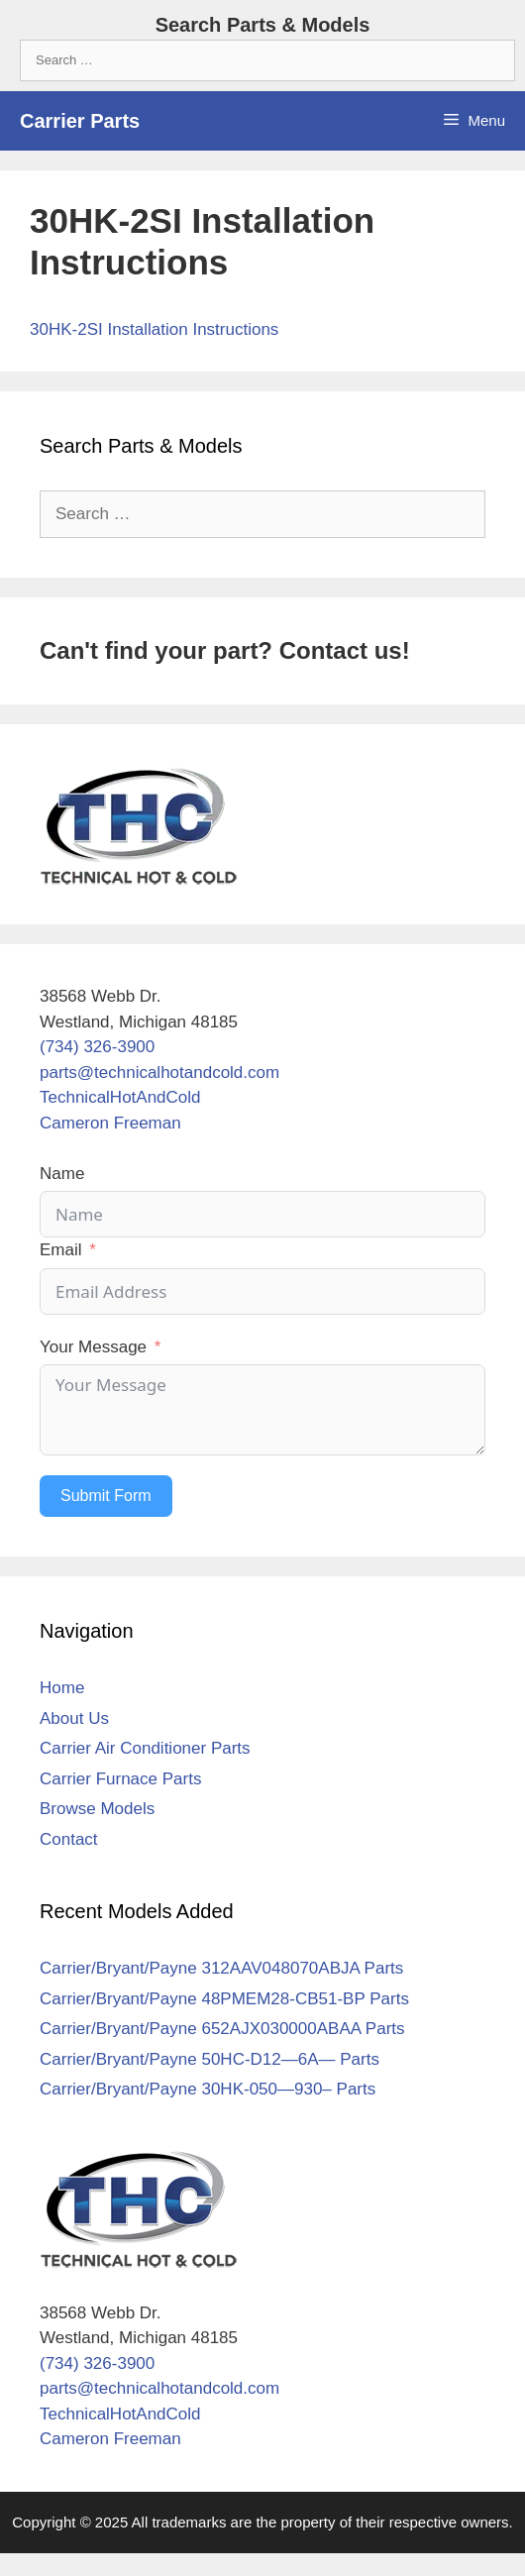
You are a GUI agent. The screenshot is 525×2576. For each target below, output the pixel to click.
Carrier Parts (80, 121)
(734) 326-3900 (97, 1046)
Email (61, 1249)
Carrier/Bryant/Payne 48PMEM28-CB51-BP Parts (224, 1998)
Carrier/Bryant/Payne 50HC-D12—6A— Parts (209, 2059)
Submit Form (106, 1495)
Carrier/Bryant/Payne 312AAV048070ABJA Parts (221, 1968)
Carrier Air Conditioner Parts (145, 1748)
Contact (69, 1839)
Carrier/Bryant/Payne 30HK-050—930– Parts (207, 2089)
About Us (74, 1718)
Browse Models (97, 1808)
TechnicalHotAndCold (120, 1097)
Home (62, 1687)
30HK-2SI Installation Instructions (154, 329)
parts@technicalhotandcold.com (159, 1072)
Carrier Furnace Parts (120, 1779)
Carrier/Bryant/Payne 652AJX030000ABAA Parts (222, 2028)
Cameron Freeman (110, 1123)
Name (62, 1173)
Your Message (93, 1347)
